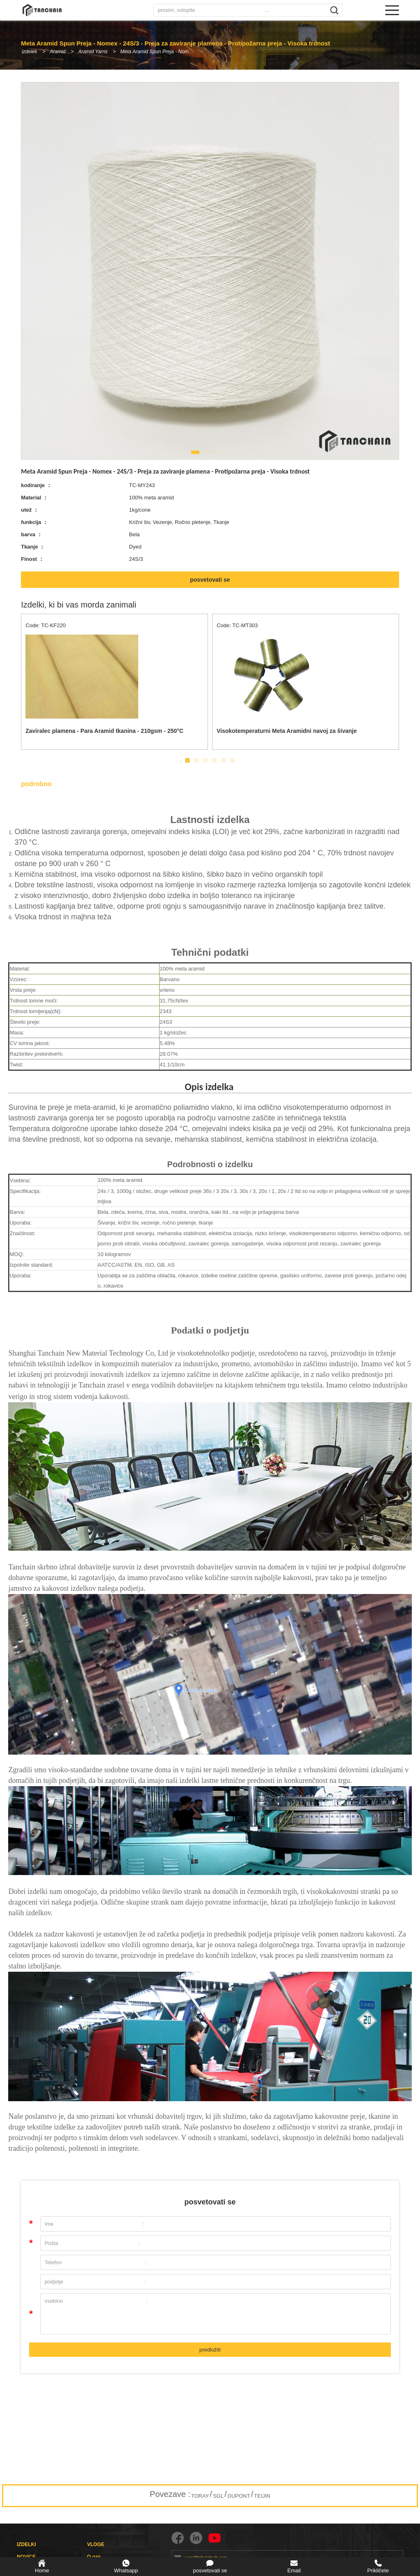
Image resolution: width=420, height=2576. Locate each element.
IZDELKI (26, 2544)
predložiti (210, 2350)
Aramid (58, 51)
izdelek (29, 51)
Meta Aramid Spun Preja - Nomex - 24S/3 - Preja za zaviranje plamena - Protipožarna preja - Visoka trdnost (162, 51)
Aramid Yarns (94, 51)
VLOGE (95, 2544)
